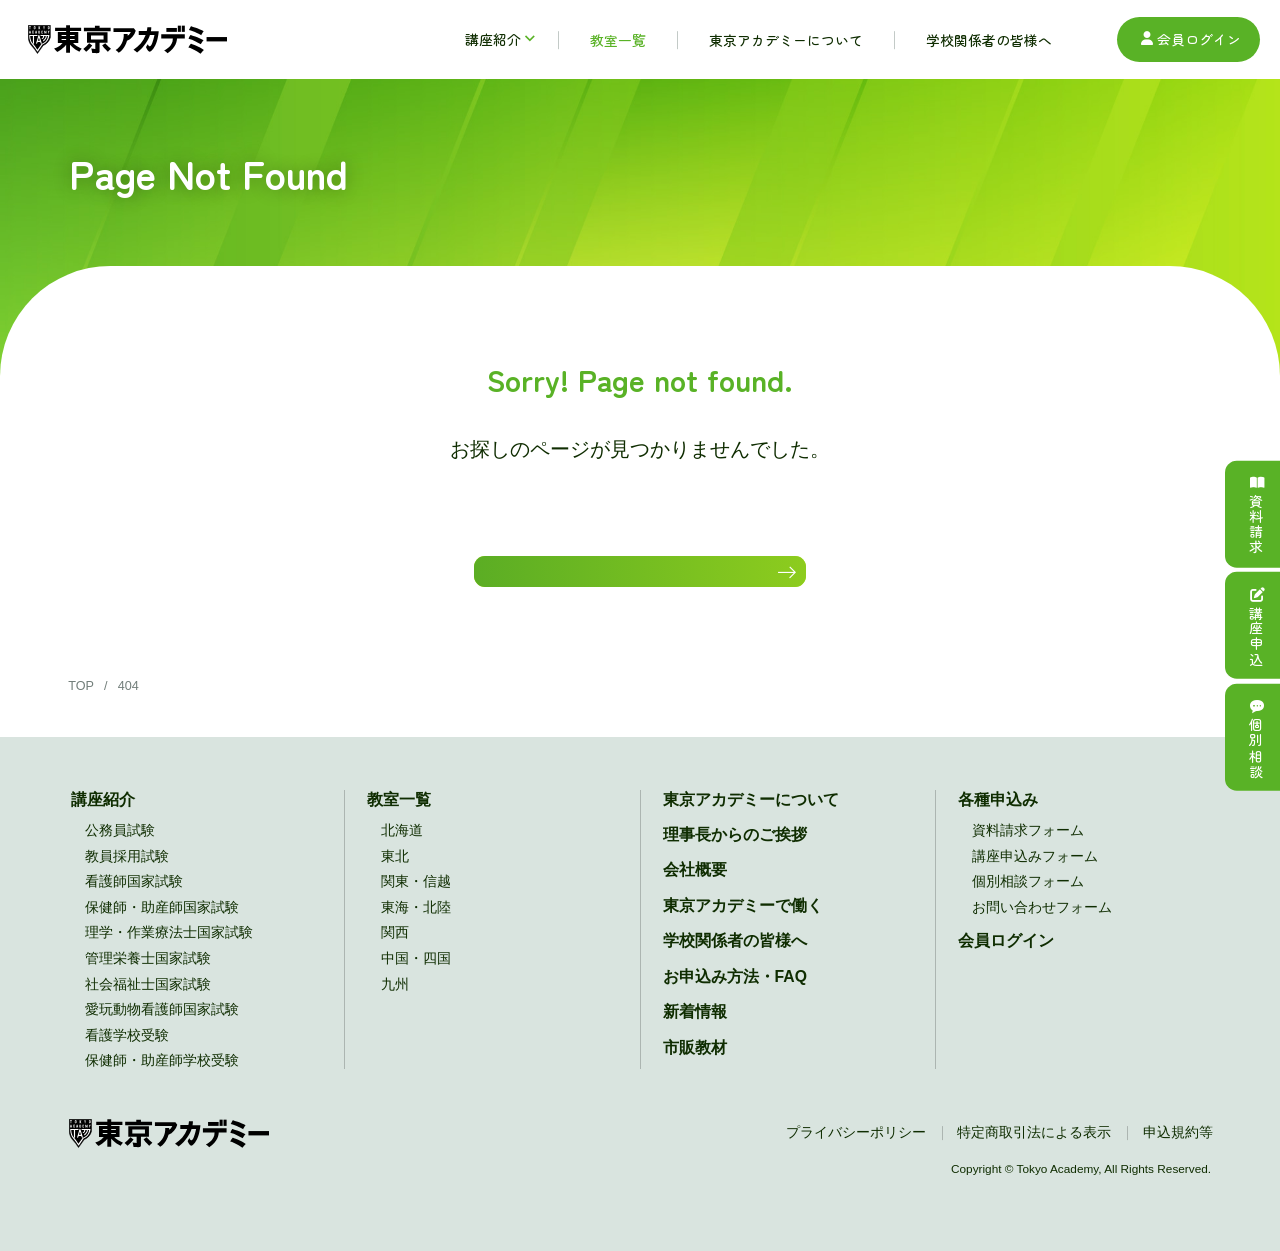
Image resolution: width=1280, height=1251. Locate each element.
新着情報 (695, 1030)
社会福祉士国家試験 (148, 1002)
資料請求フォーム (1028, 849)
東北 (395, 874)
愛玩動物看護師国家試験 (162, 1028)
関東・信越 (416, 900)
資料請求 (1256, 514)
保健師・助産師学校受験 (162, 1079)
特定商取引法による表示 (1034, 1151)
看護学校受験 (127, 1053)
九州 (395, 1002)
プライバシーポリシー (856, 1151)
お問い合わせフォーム (1042, 925)
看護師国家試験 (134, 900)
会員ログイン (1189, 39)
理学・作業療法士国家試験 (169, 951)
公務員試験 (120, 849)
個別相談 (1256, 737)
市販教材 (695, 1065)
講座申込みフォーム (1035, 874)
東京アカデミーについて (751, 817)
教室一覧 (399, 817)
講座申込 (1256, 626)
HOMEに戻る (631, 580)
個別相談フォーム (1028, 900)
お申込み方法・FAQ (735, 994)
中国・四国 (416, 977)
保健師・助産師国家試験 (162, 925)
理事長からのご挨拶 (735, 853)
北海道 (402, 849)
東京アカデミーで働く (743, 923)
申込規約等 (1178, 1151)
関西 (395, 951)
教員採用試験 (127, 874)
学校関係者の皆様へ (735, 959)
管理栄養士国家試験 (148, 977)
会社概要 (695, 888)
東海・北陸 (416, 925)
